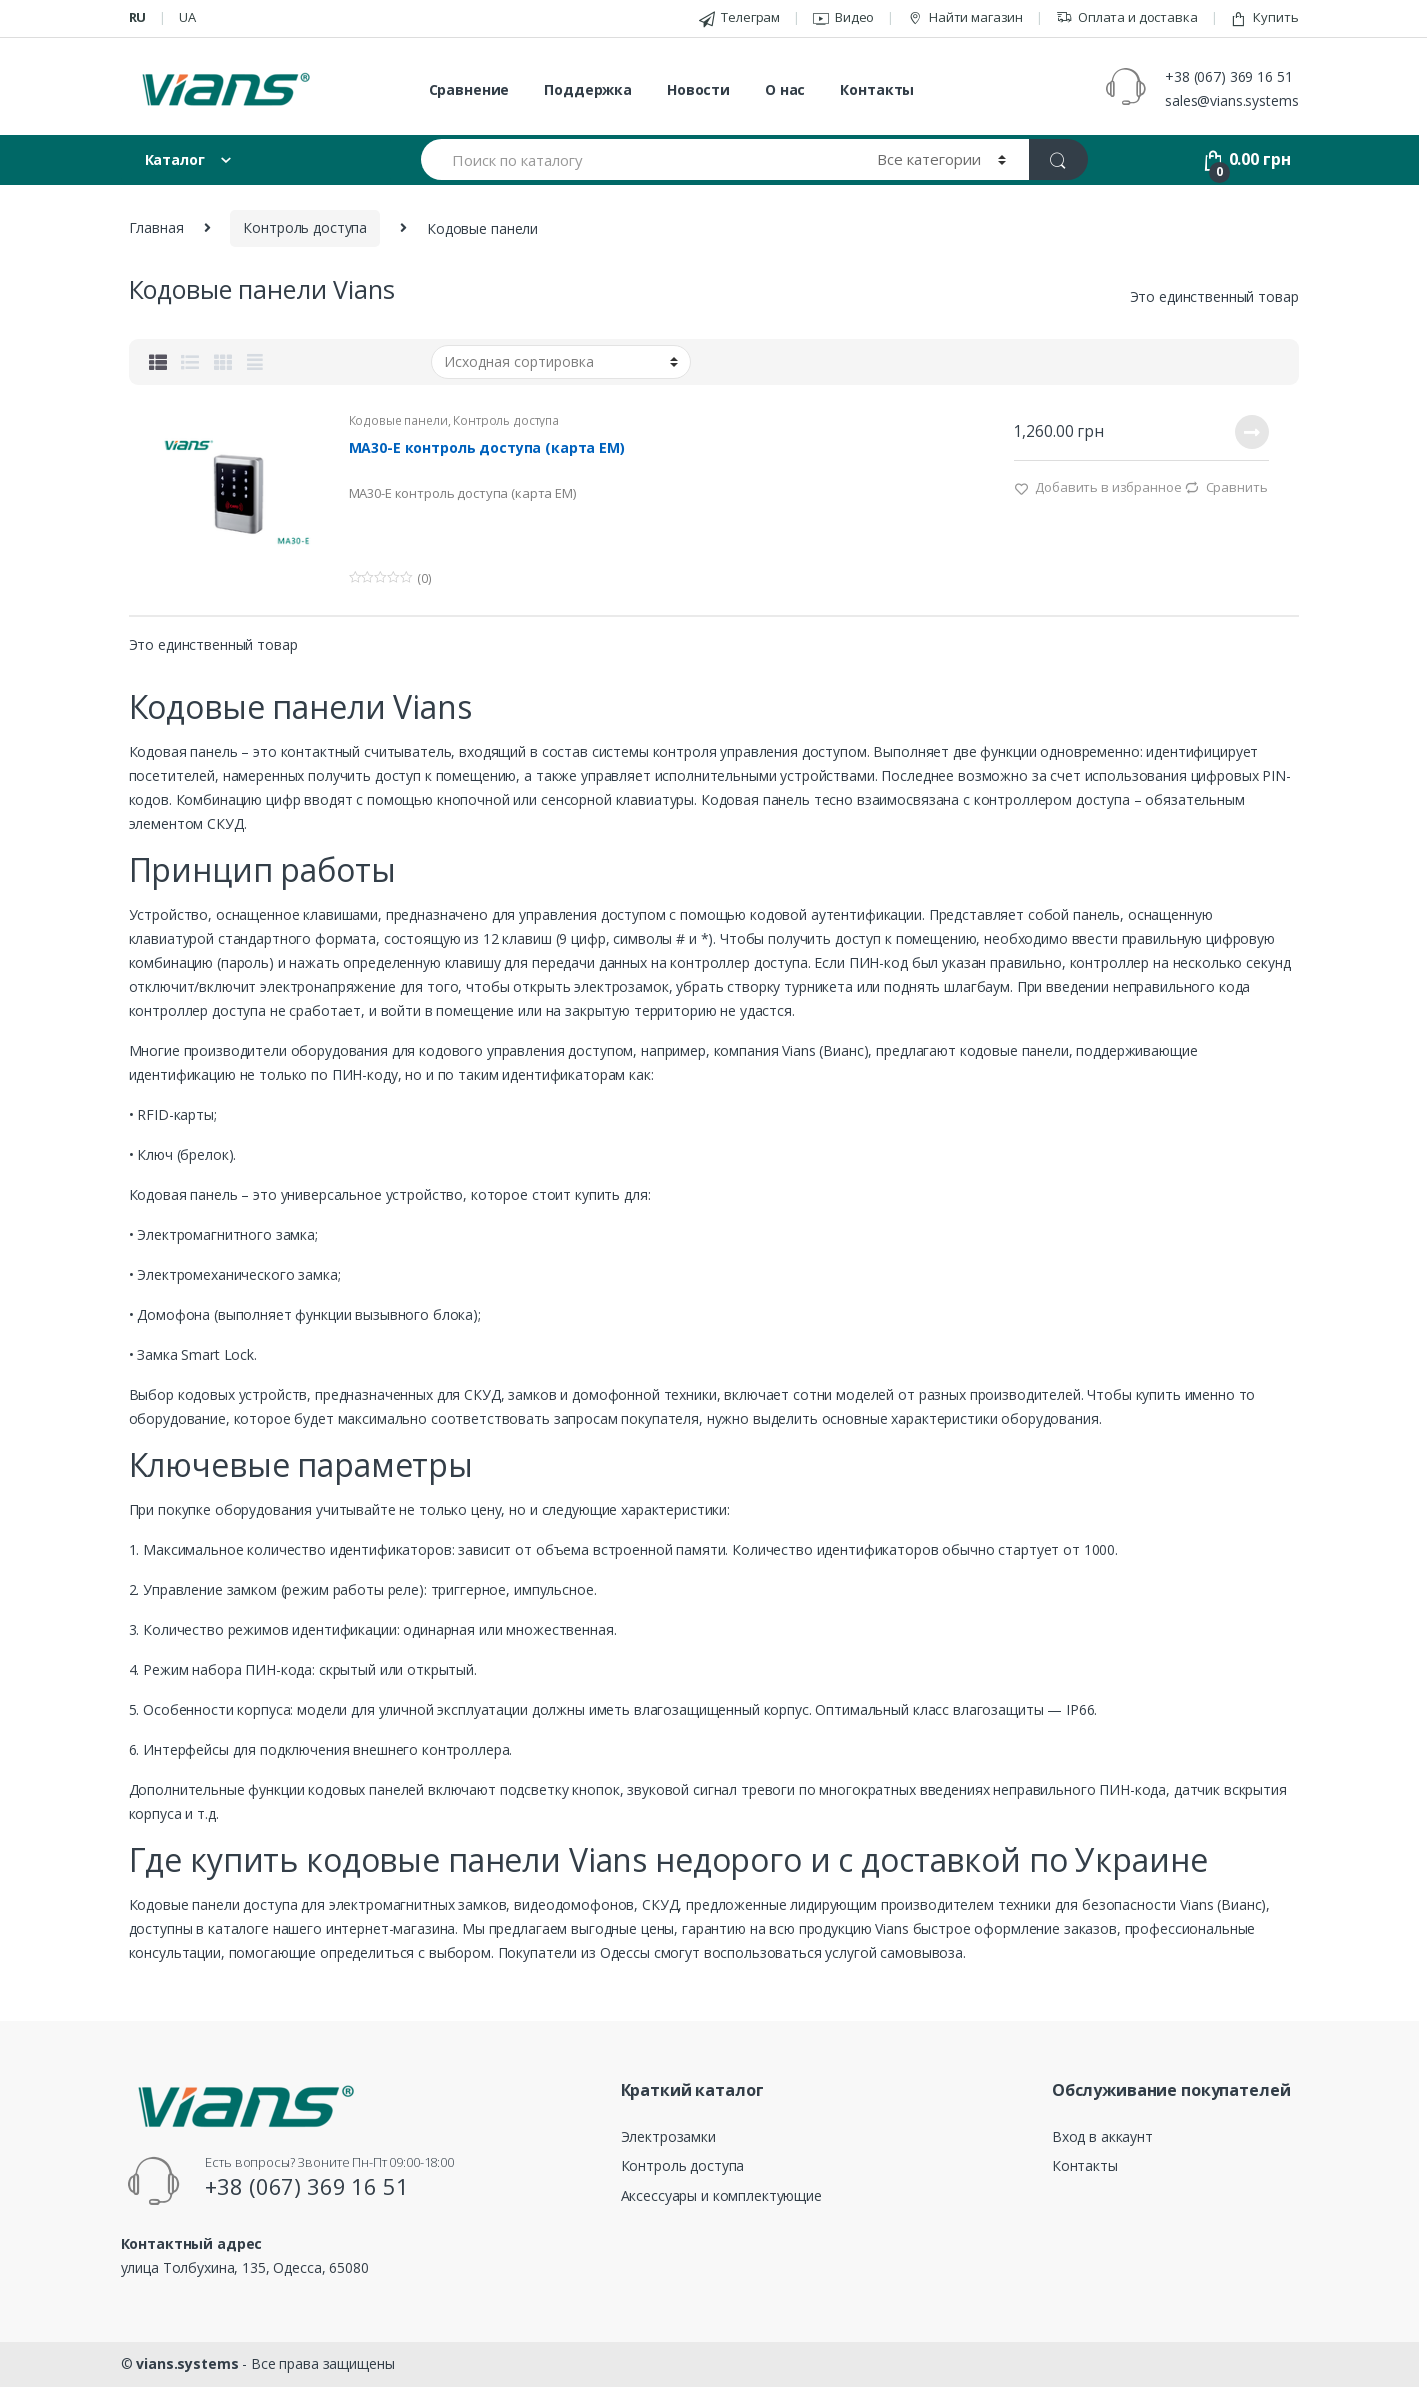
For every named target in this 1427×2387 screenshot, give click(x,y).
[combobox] (637, 159)
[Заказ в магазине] (561, 362)
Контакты (877, 89)
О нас (785, 89)
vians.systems (187, 2363)
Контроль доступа (305, 227)
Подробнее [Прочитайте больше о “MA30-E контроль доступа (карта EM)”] (1251, 432)
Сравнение (469, 89)
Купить (1264, 17)
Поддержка (588, 89)
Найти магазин (965, 17)
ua (187, 17)
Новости (698, 89)
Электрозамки (668, 2136)
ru (138, 17)
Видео (843, 17)
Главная (156, 227)
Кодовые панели (398, 420)
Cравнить (1237, 487)
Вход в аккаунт (1102, 2136)
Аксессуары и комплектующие (721, 2195)
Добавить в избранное (1106, 487)
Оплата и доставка (1127, 17)
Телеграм (739, 17)
